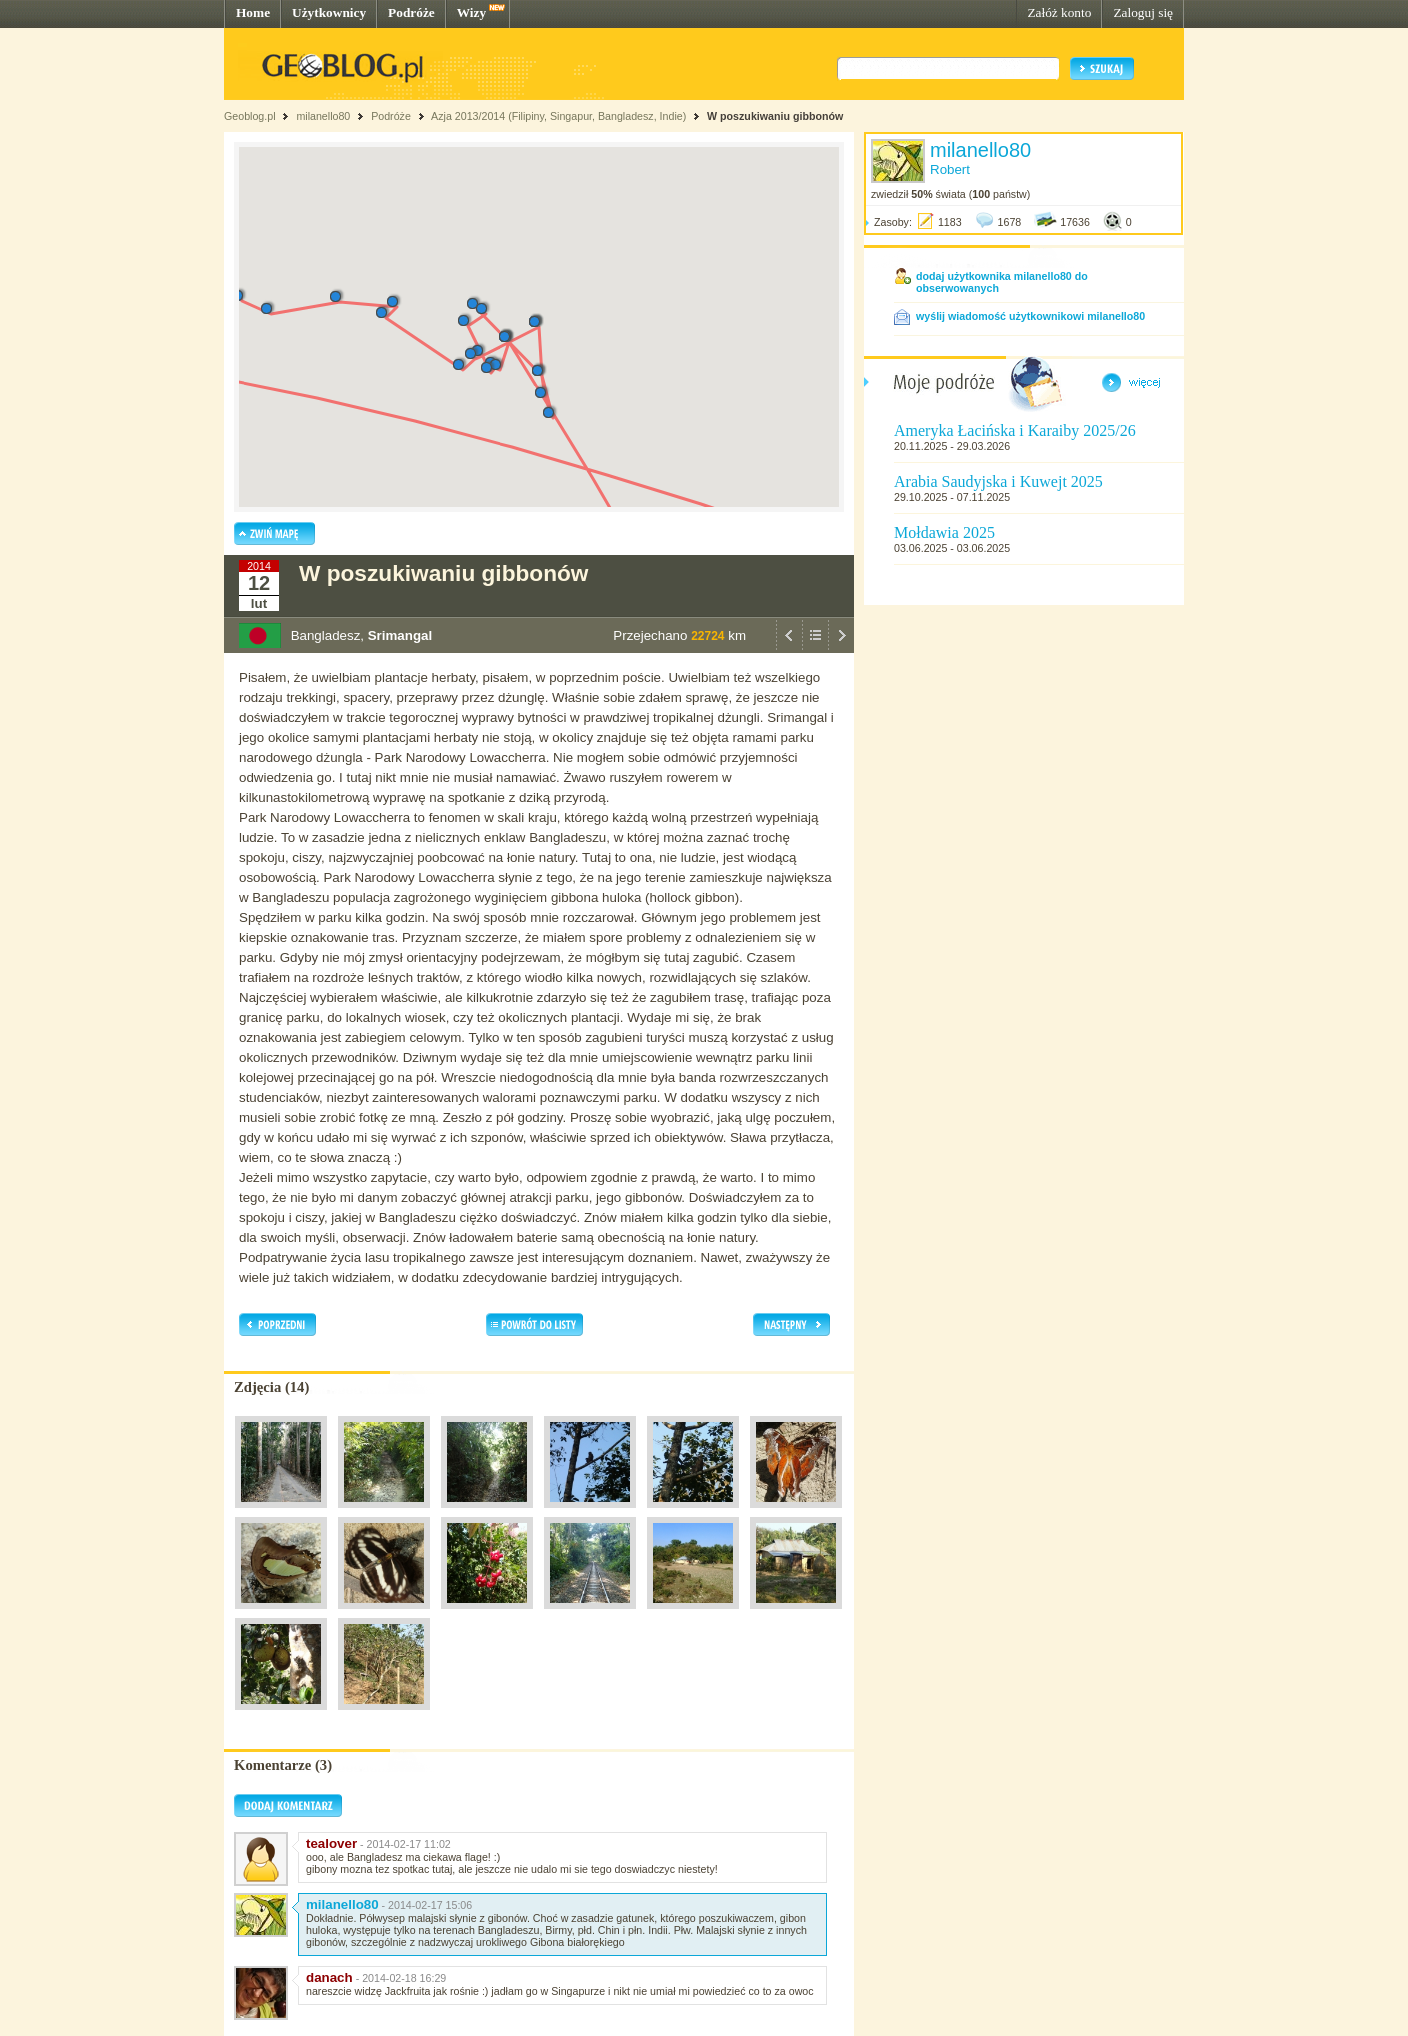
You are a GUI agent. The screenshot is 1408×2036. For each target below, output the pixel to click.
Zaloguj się (1143, 12)
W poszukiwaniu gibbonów (775, 116)
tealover (331, 1843)
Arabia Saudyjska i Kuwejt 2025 (998, 481)
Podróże (411, 12)
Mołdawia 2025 (944, 532)
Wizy (471, 12)
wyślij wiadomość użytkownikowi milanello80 (1030, 316)
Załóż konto (1059, 12)
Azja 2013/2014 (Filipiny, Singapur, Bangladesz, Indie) (558, 116)
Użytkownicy (329, 12)
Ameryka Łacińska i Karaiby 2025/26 (1015, 430)
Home (253, 12)
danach (329, 1977)
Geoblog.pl (250, 116)
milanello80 (323, 116)
